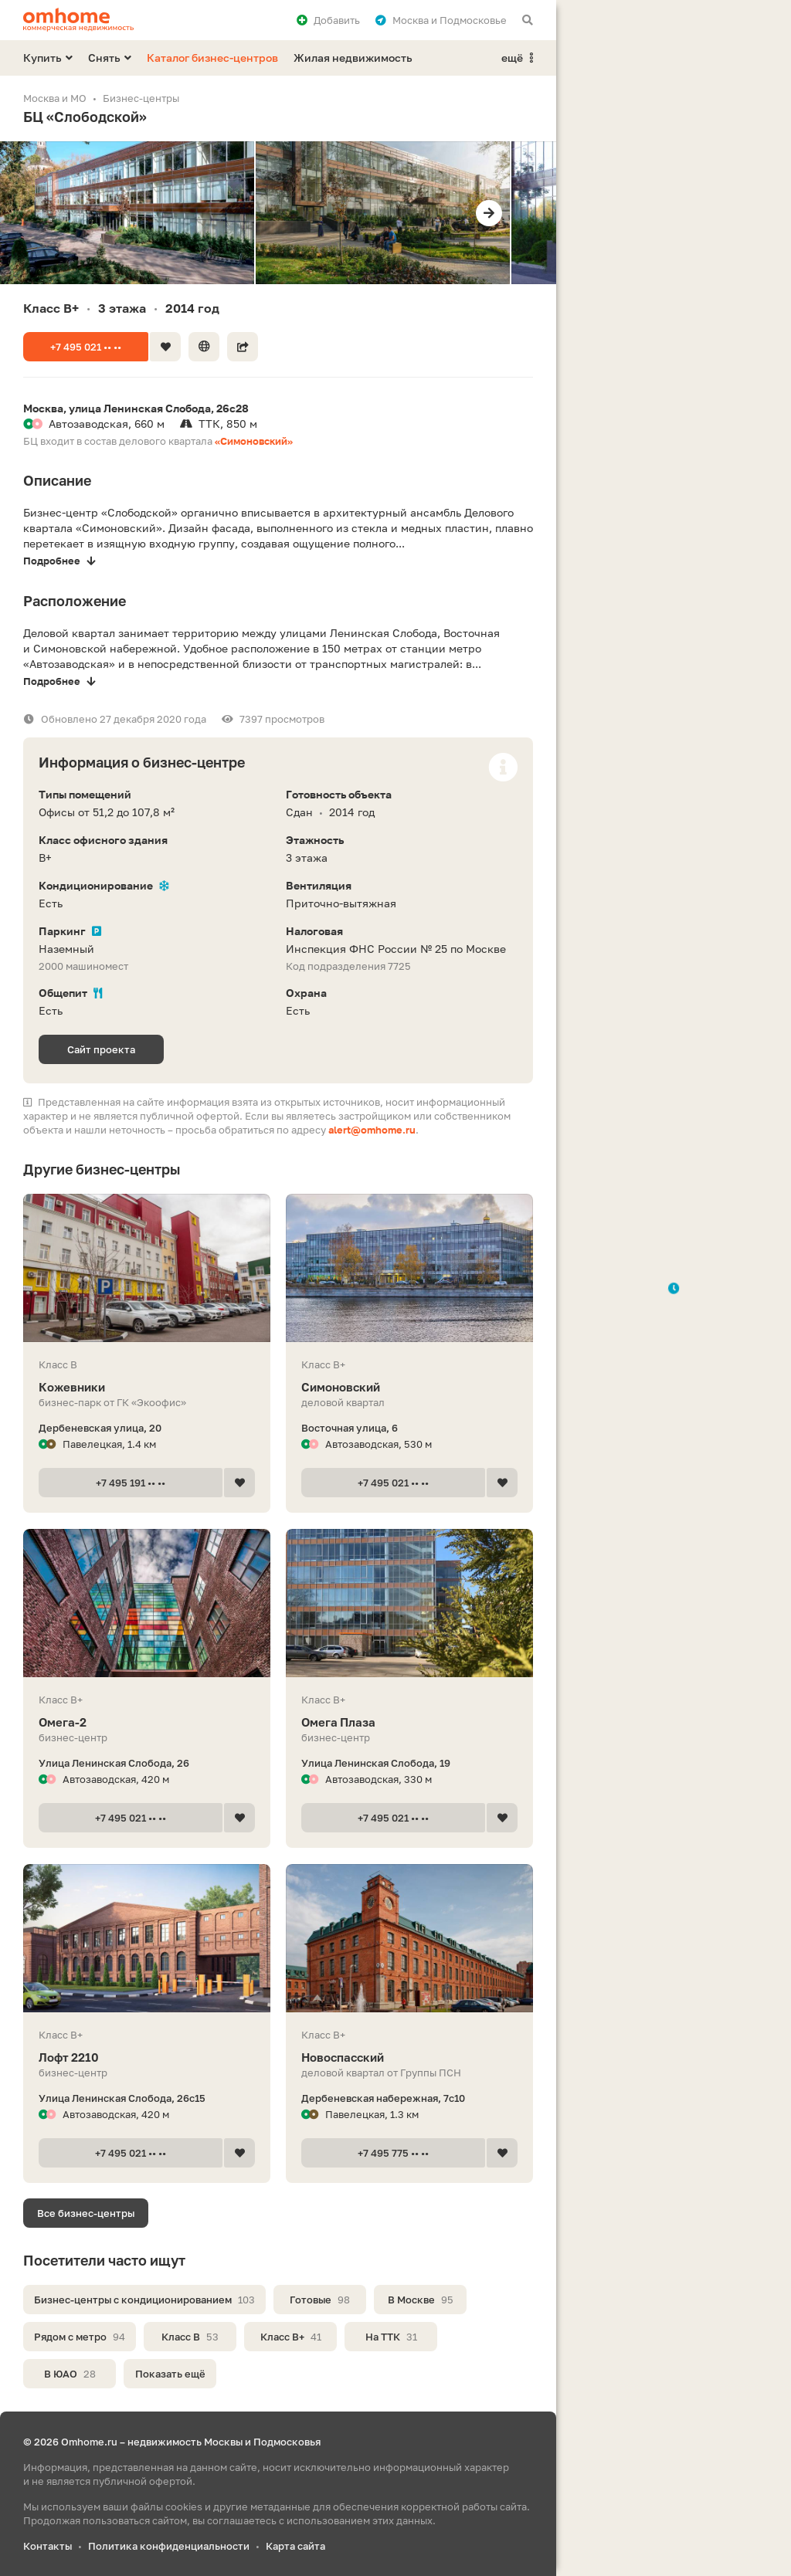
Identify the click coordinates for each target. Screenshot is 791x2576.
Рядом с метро (79, 2336)
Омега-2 (147, 1722)
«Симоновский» (254, 441)
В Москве (420, 2299)
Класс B (190, 2336)
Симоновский (409, 1387)
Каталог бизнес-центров (212, 57)
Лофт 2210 (147, 2057)
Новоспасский (409, 2057)
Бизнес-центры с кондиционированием (144, 2299)
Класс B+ (290, 2336)
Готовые (320, 2299)
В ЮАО (70, 2374)
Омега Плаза (409, 1722)
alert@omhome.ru (372, 1130)
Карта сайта (295, 2546)
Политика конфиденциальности (169, 2546)
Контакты (47, 2546)
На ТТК (391, 2336)
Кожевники (147, 1387)
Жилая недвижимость (353, 57)
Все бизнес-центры (85, 2213)
